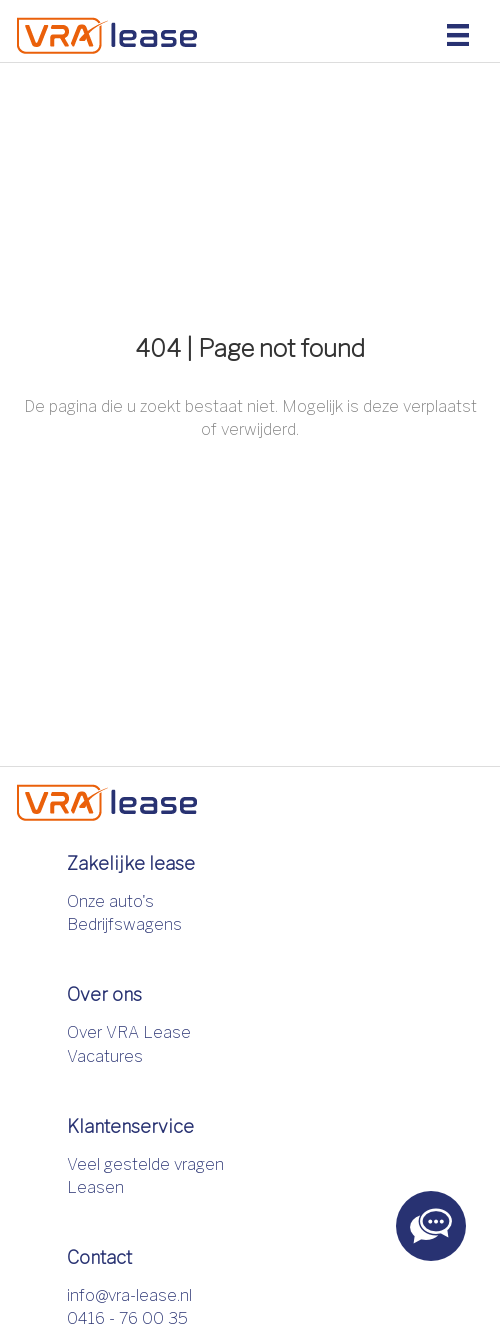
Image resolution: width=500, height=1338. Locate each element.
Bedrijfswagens (124, 924)
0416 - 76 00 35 (127, 1318)
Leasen (95, 1187)
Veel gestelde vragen (145, 1164)
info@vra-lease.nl (129, 1295)
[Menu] (458, 34)
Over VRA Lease (129, 1032)
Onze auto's (110, 901)
